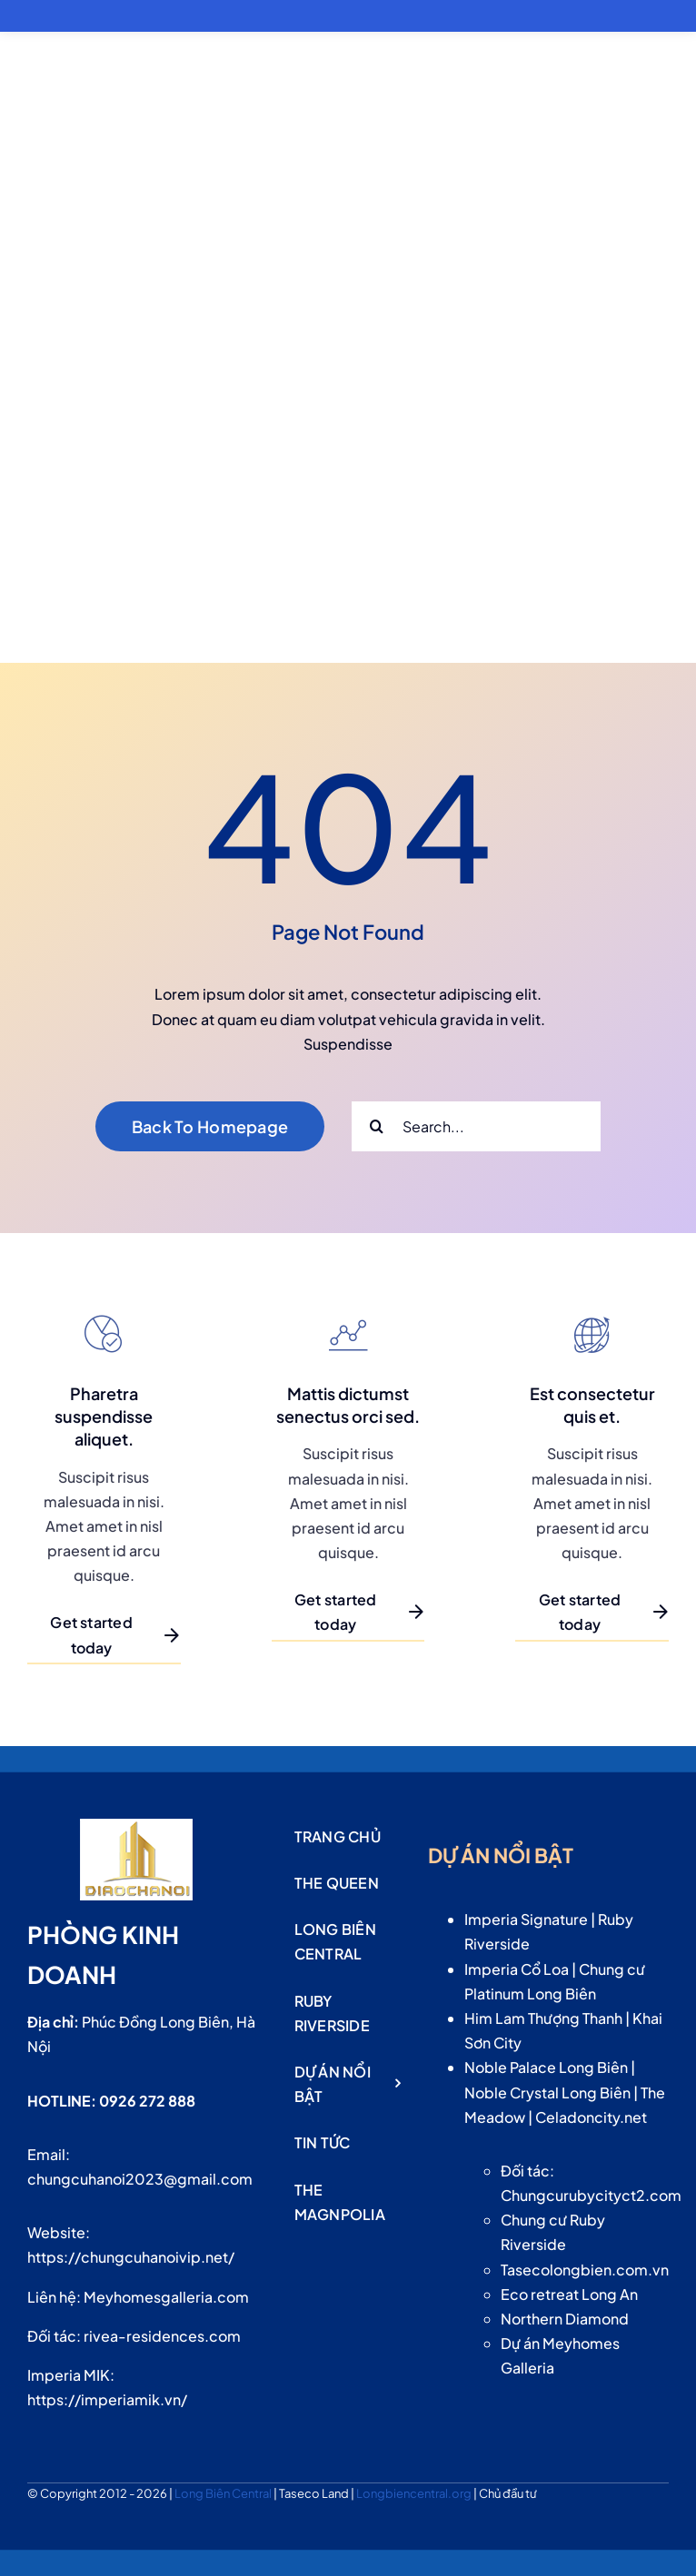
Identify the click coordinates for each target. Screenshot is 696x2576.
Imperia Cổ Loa (516, 1969)
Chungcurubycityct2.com (591, 2195)
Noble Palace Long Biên (546, 2067)
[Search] (377, 1126)
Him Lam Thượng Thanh (543, 2018)
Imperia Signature (526, 1919)
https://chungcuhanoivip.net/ (130, 2256)
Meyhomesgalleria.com (166, 2296)
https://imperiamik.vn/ (107, 2399)
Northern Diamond (565, 2318)
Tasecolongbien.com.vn (585, 2269)
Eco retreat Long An (569, 2294)
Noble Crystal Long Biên (547, 2092)
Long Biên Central (223, 2493)
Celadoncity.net (591, 2117)
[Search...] (476, 1126)
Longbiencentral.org (414, 2493)
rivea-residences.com (162, 2335)
